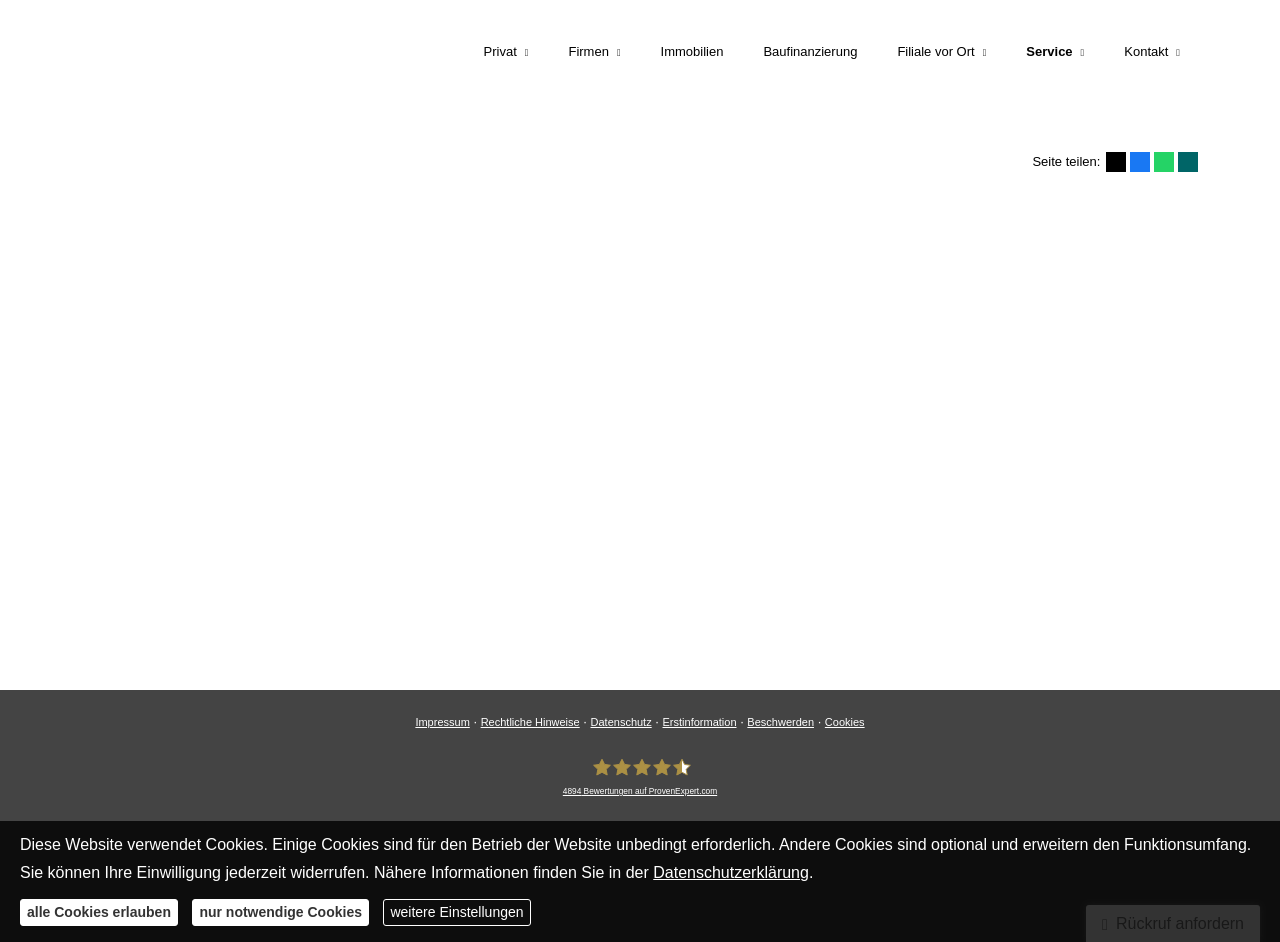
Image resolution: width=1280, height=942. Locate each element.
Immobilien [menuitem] (692, 51)
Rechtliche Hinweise (530, 722)
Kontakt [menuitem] (1146, 51)
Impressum (442, 722)
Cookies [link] (845, 722)
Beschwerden (780, 722)
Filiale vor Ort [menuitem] (935, 51)
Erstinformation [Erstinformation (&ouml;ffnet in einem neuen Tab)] (700, 722)
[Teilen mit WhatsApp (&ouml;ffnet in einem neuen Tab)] (1164, 162)
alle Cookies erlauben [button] (99, 912)
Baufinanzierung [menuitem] (810, 51)
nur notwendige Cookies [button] (280, 912)
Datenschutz (621, 722)
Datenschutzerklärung (731, 872)
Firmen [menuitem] (588, 51)
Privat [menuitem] (500, 51)
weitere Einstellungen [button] (456, 912)
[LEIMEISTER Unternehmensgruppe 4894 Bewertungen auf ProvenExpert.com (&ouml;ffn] (640, 776)
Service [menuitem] (1049, 51)
